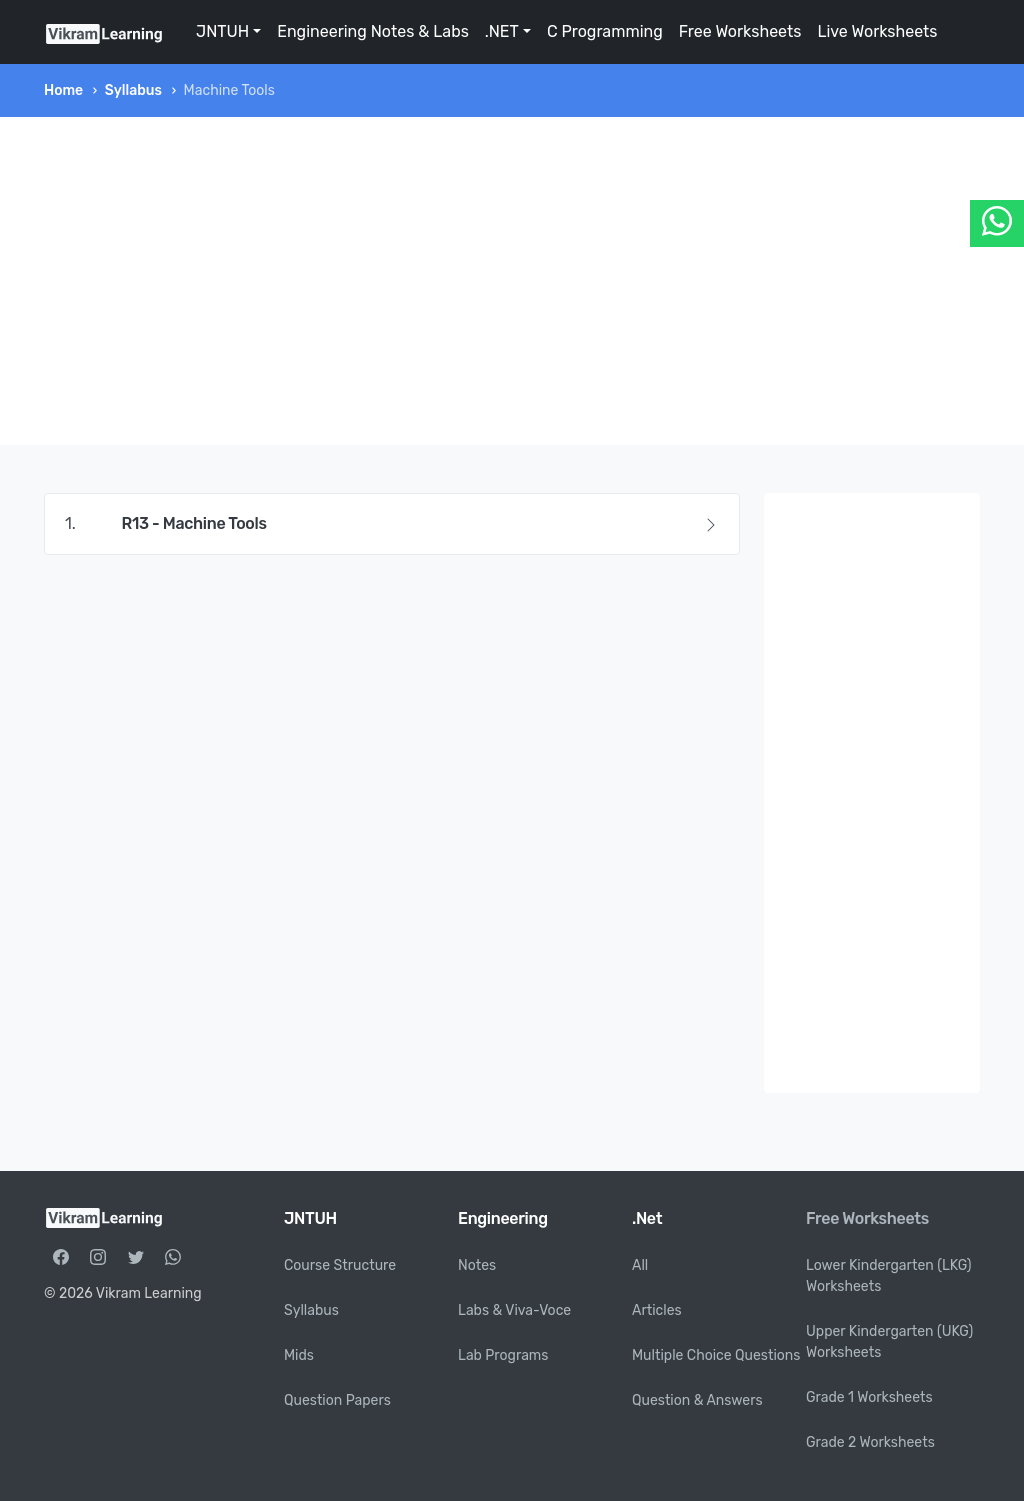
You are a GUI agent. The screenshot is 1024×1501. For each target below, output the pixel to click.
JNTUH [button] (222, 31)
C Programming (605, 31)
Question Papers (337, 1400)
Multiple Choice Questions (716, 1355)
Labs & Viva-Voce (514, 1310)
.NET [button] (502, 31)
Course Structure (340, 1265)
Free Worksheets (740, 31)
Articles (657, 1310)
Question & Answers (697, 1400)
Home (63, 90)
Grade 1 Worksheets (869, 1397)
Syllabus (133, 90)
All (640, 1265)
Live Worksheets (877, 31)
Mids (299, 1355)
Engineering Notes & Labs (373, 31)
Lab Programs (503, 1355)
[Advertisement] (512, 281)
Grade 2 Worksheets (870, 1442)
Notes (477, 1265)
